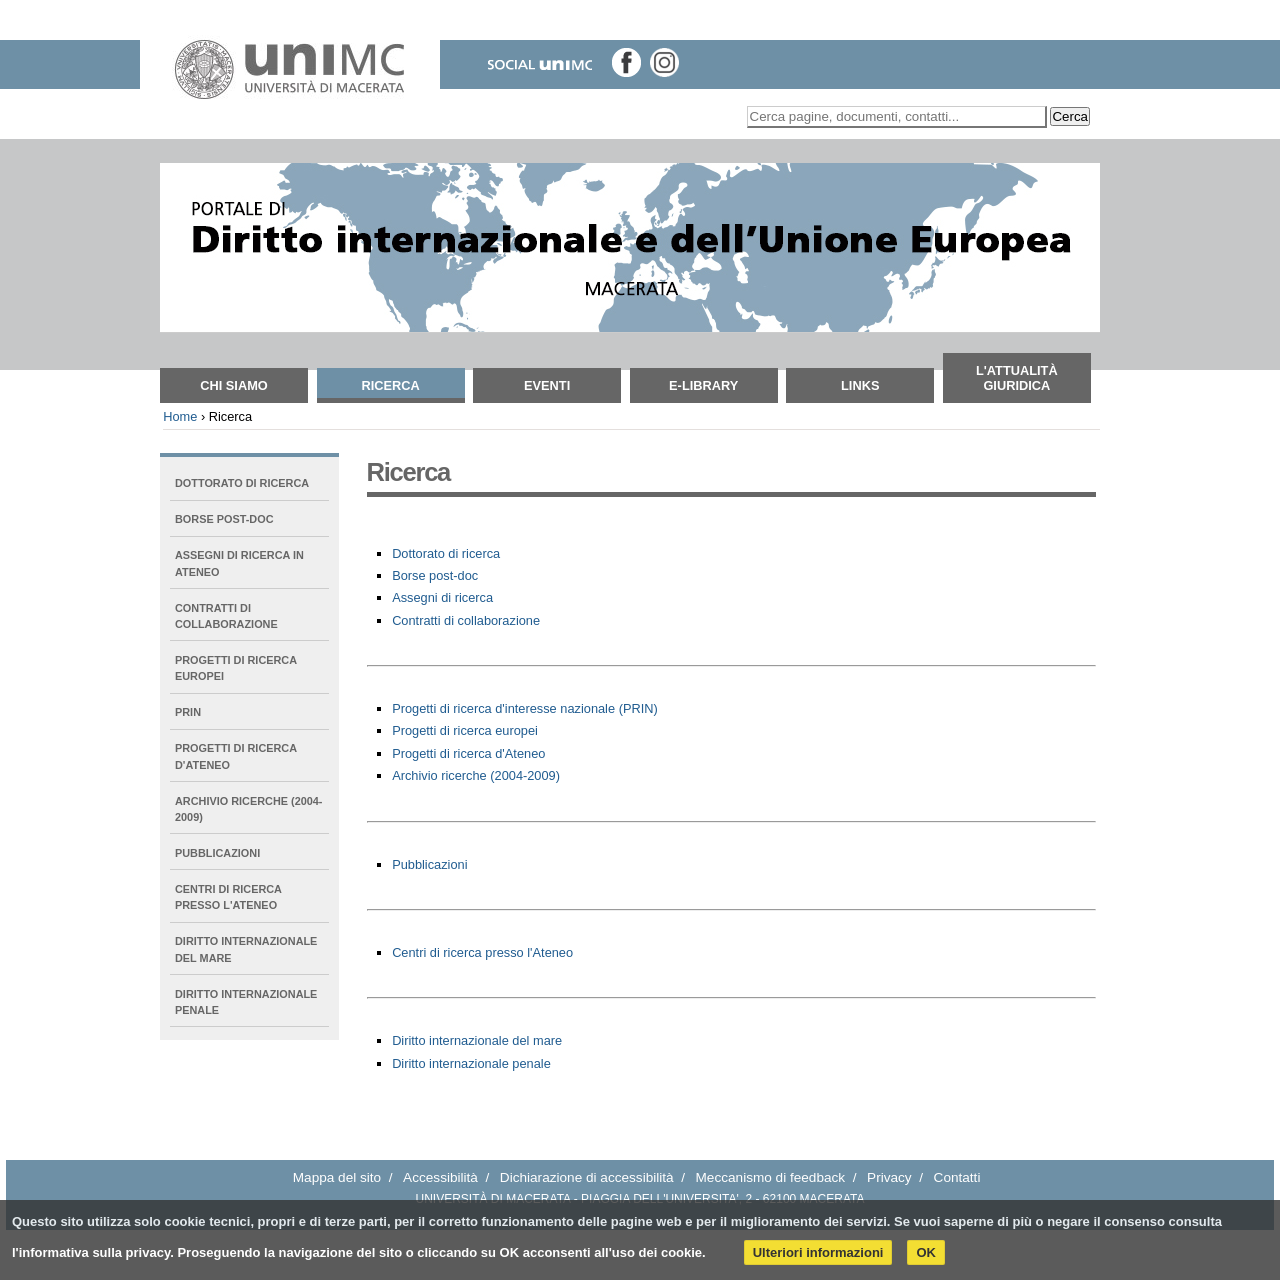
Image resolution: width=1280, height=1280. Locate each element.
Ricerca (390, 385)
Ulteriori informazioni (818, 1252)
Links (860, 385)
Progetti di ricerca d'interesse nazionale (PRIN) (525, 708)
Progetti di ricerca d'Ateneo (468, 753)
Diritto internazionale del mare (477, 1040)
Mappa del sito (337, 1177)
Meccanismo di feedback (771, 1177)
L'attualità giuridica (1017, 378)
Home (180, 416)
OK (926, 1252)
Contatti (957, 1177)
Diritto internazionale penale (471, 1063)
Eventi (547, 385)
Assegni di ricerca (442, 597)
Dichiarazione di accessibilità (587, 1177)
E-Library (703, 385)
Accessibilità (440, 1177)
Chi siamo (234, 385)
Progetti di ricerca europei (465, 730)
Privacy (889, 1177)
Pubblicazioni (429, 864)
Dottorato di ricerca (446, 553)
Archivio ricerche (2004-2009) (476, 775)
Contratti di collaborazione (466, 620)
